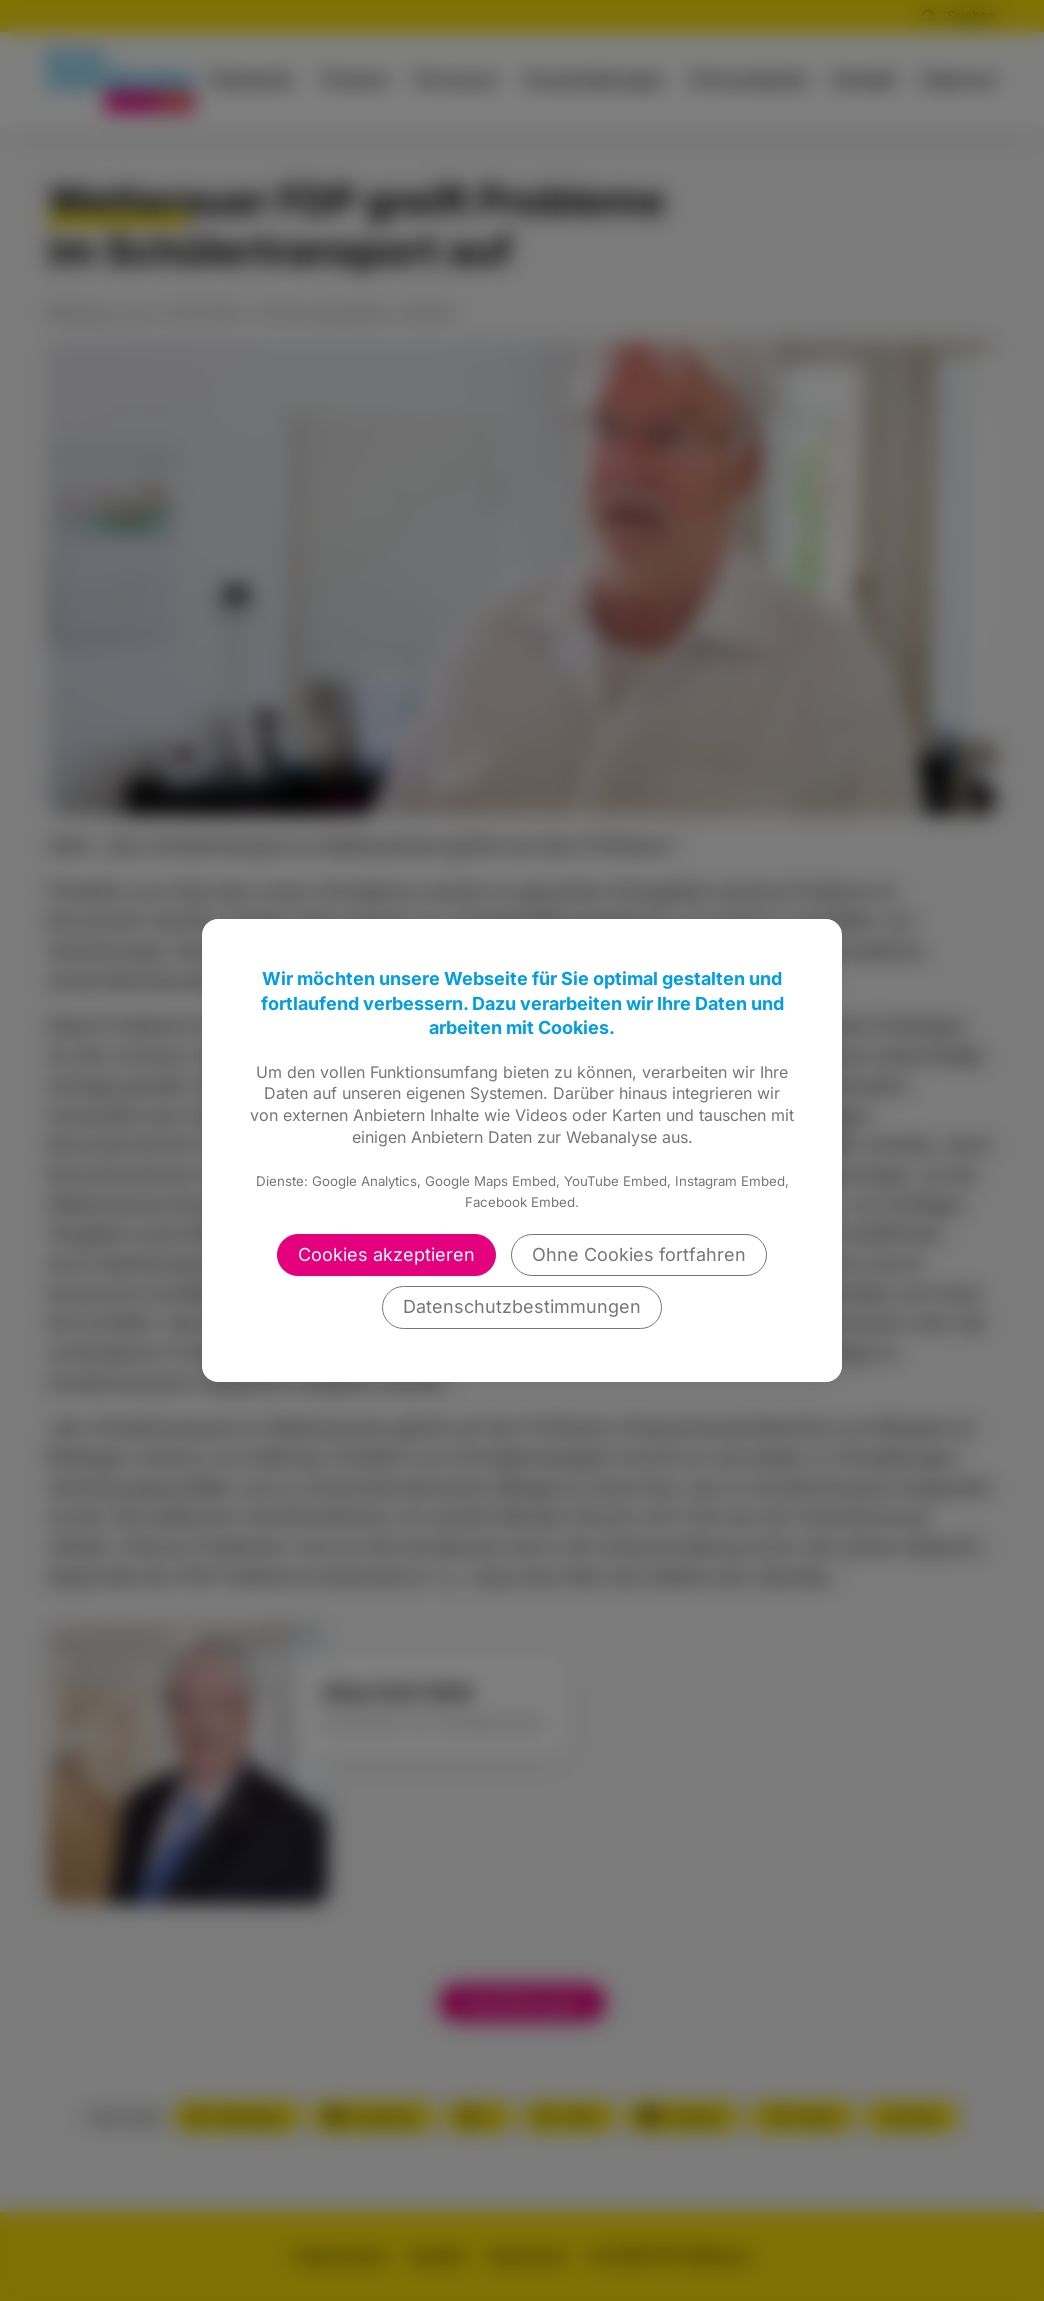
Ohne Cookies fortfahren (639, 1254)
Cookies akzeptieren (386, 1254)
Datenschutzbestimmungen (522, 1306)
